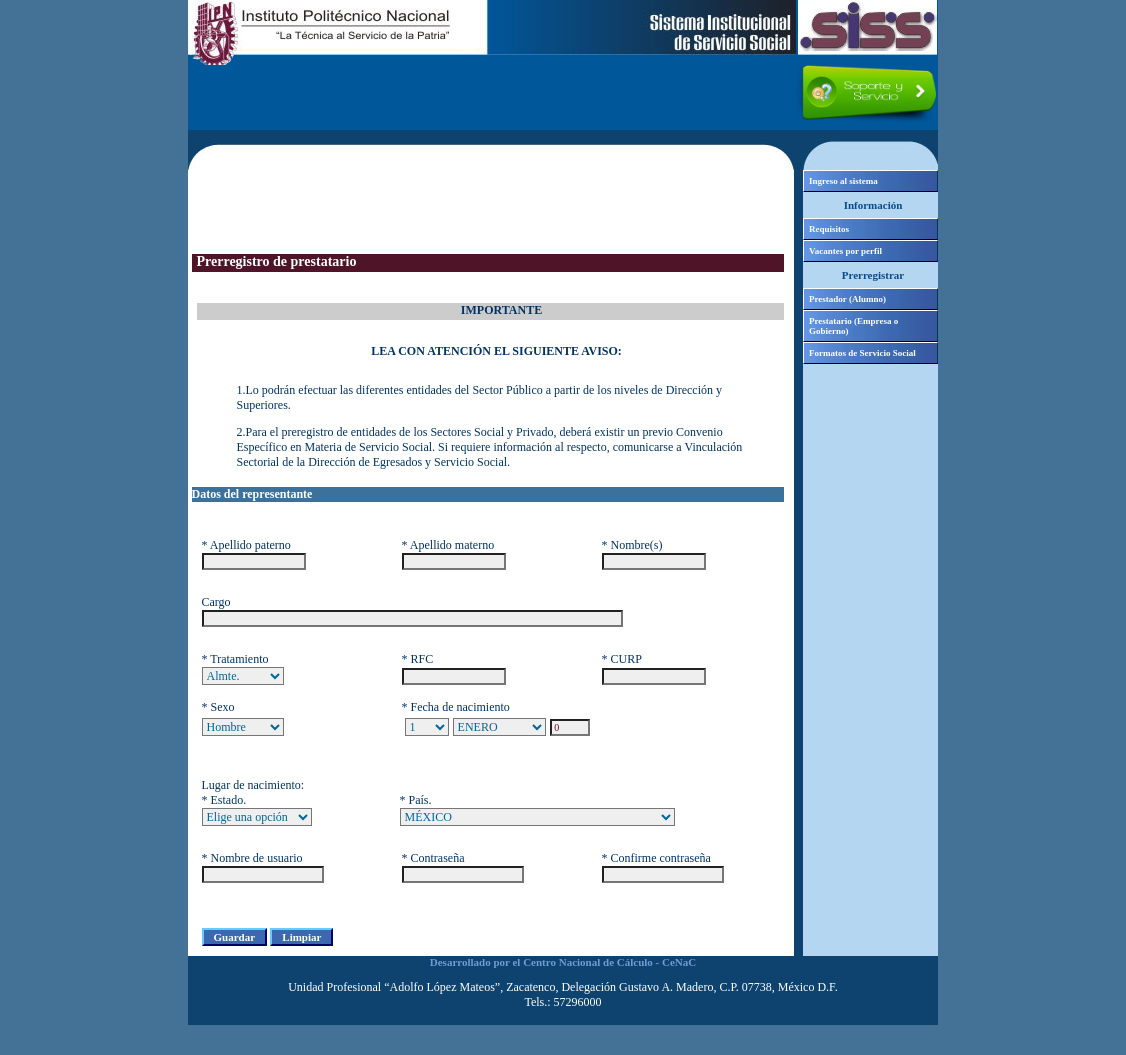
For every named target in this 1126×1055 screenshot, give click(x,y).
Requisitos (829, 229)
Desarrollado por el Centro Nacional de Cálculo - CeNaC (563, 962)
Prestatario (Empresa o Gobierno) (853, 326)
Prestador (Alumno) (847, 299)
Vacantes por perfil (845, 251)
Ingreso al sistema (843, 181)
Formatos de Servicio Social (862, 353)
